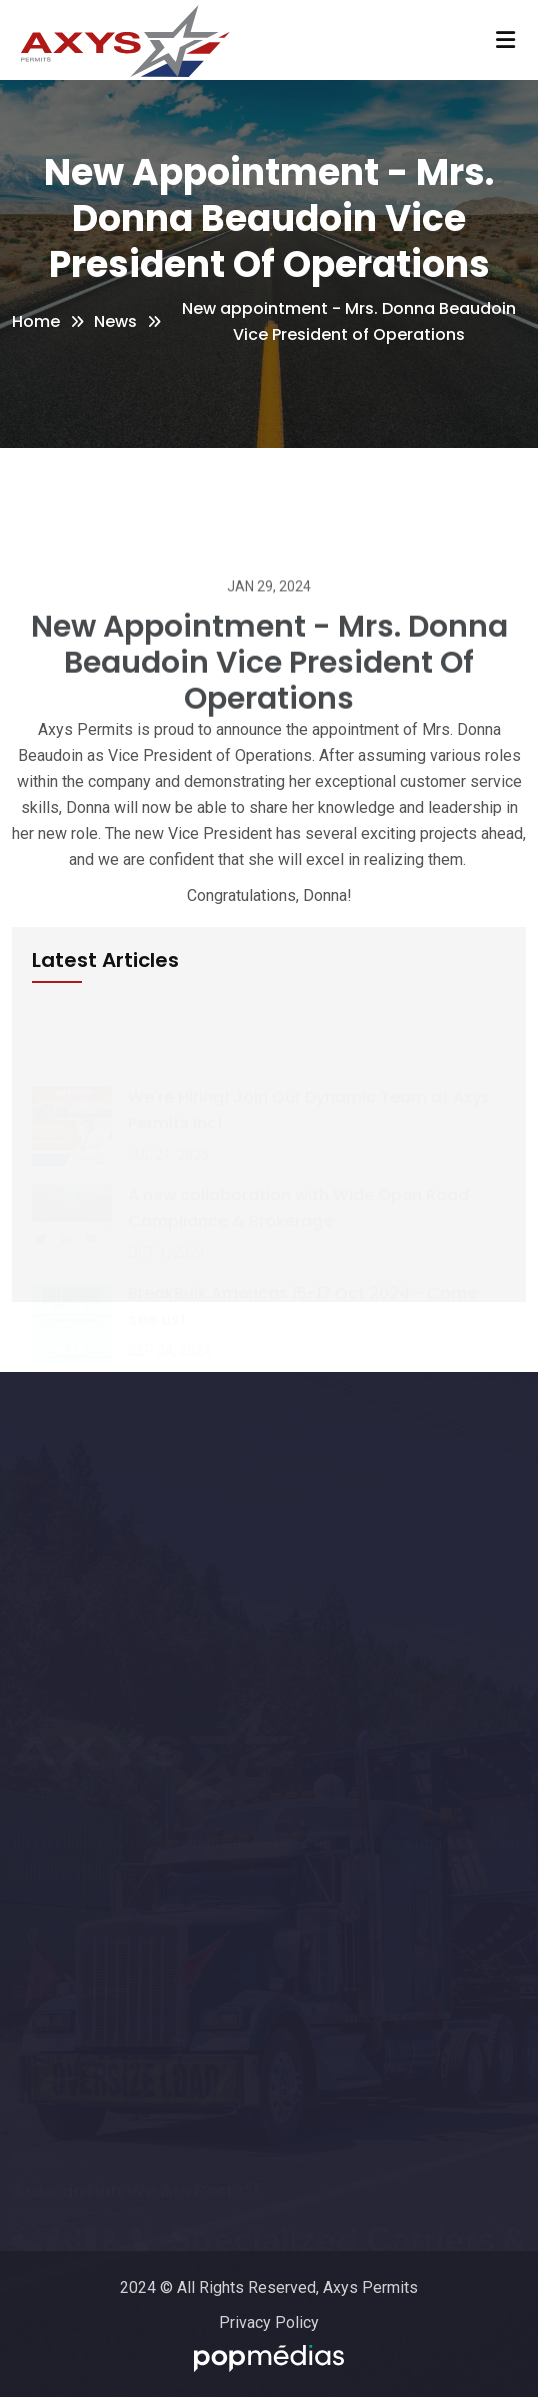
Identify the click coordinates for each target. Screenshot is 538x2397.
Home (36, 321)
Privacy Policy (269, 2322)
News (115, 321)
